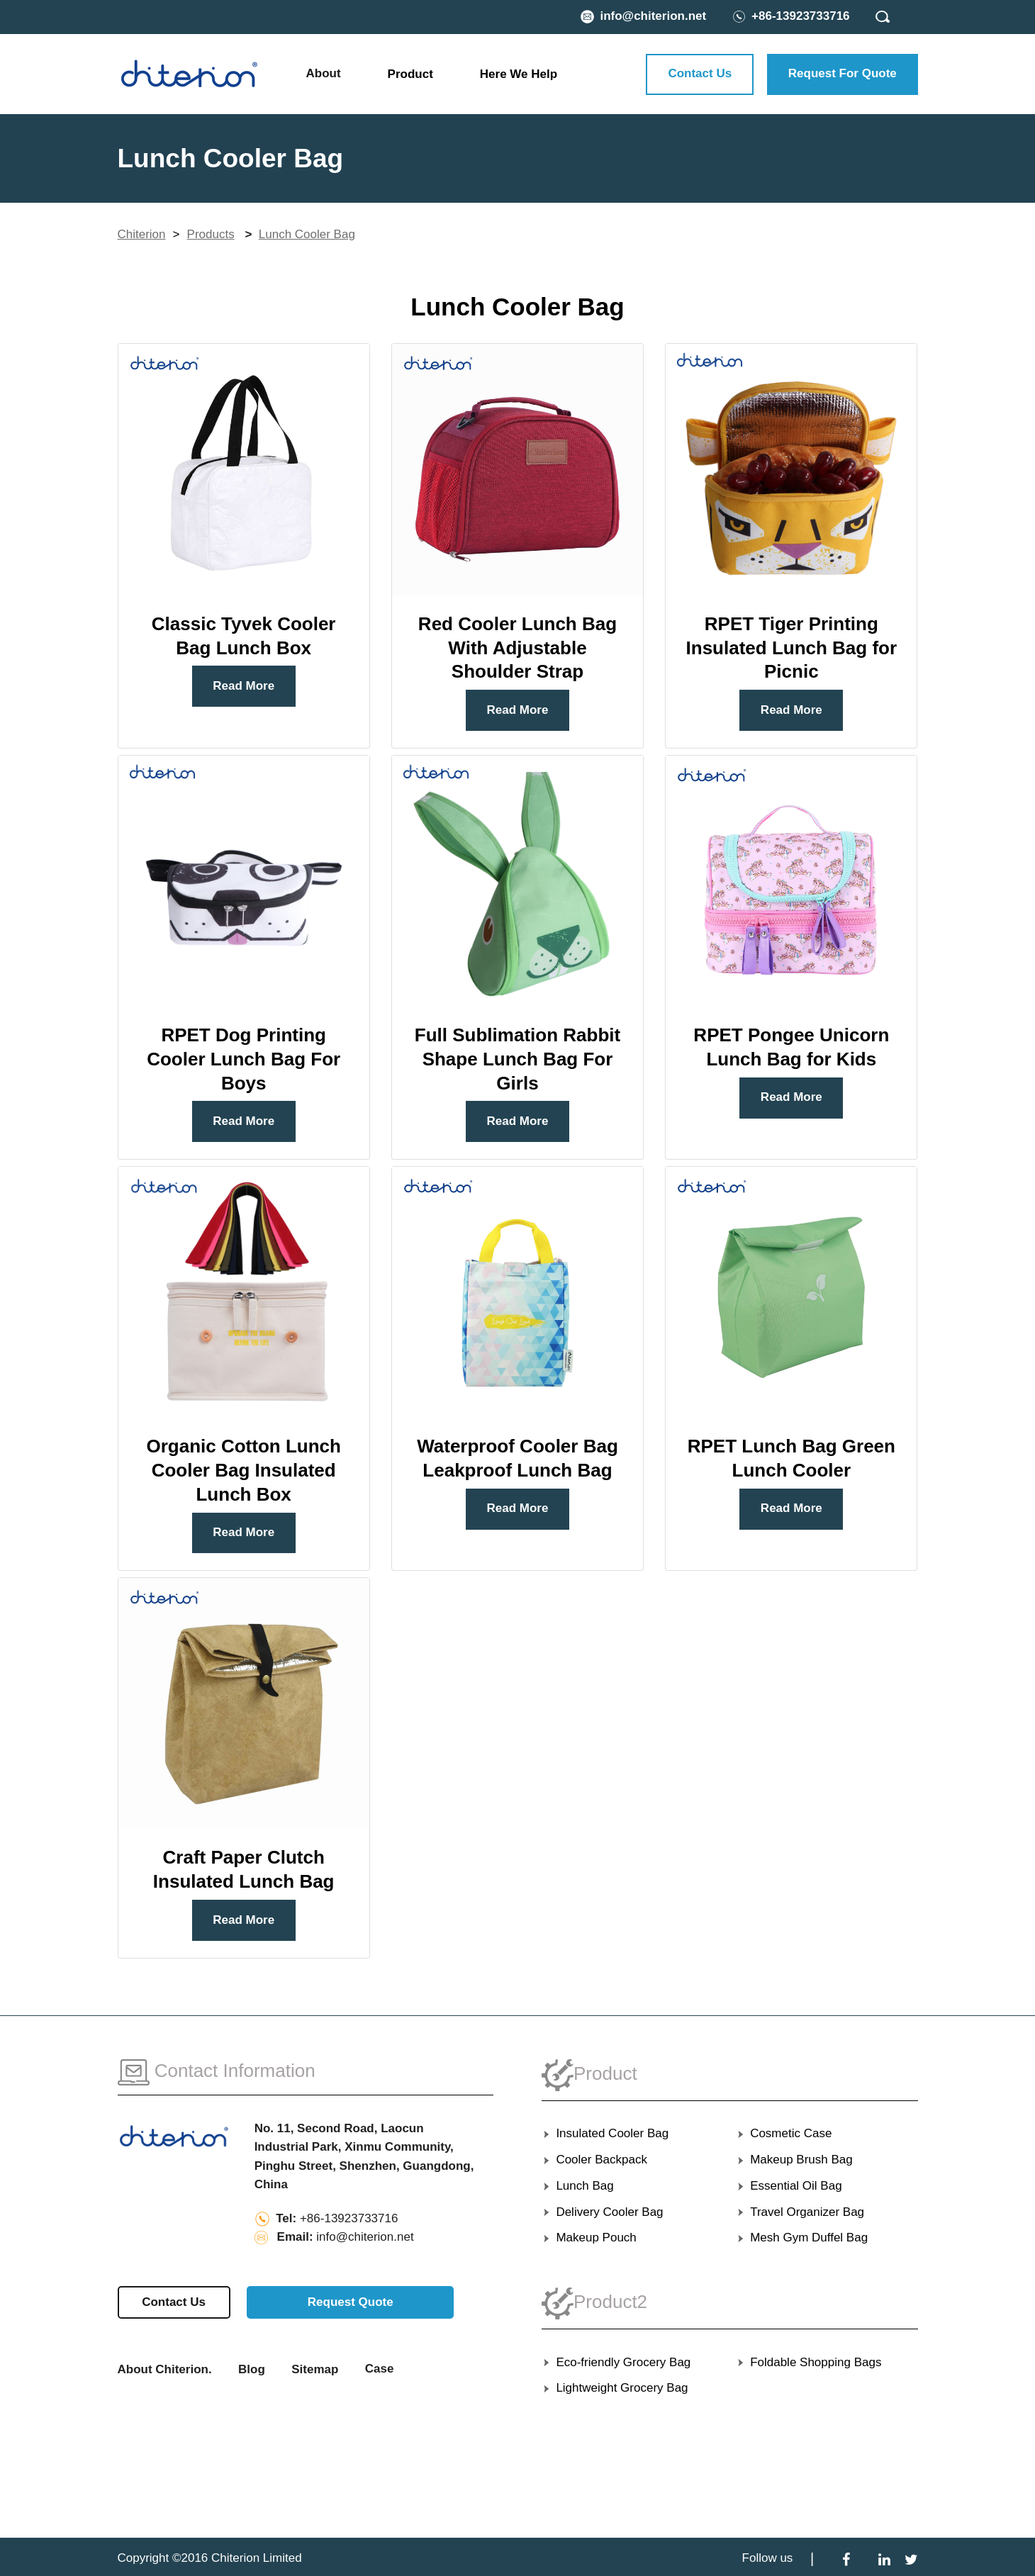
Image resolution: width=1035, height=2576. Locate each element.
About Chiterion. (165, 2369)
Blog (251, 2369)
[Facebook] (846, 2559)
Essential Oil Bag (789, 2186)
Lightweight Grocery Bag (615, 2388)
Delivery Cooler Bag (603, 2212)
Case (379, 2368)
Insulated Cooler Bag (605, 2133)
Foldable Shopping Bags (809, 2362)
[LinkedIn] (884, 2559)
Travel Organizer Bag (800, 2212)
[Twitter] (911, 2559)
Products (211, 234)
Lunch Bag (578, 2186)
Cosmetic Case (784, 2133)
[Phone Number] (791, 16)
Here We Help (518, 74)
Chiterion (142, 234)
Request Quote (350, 2302)
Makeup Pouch (589, 2237)
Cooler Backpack (594, 2159)
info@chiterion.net (364, 2237)
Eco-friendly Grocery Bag (616, 2362)
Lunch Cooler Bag (307, 234)
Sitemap (314, 2369)
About (323, 73)
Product (410, 74)
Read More (243, 686)
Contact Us (700, 73)
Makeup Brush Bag (794, 2159)
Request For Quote (842, 73)
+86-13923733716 (349, 2218)
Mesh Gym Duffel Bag (802, 2237)
